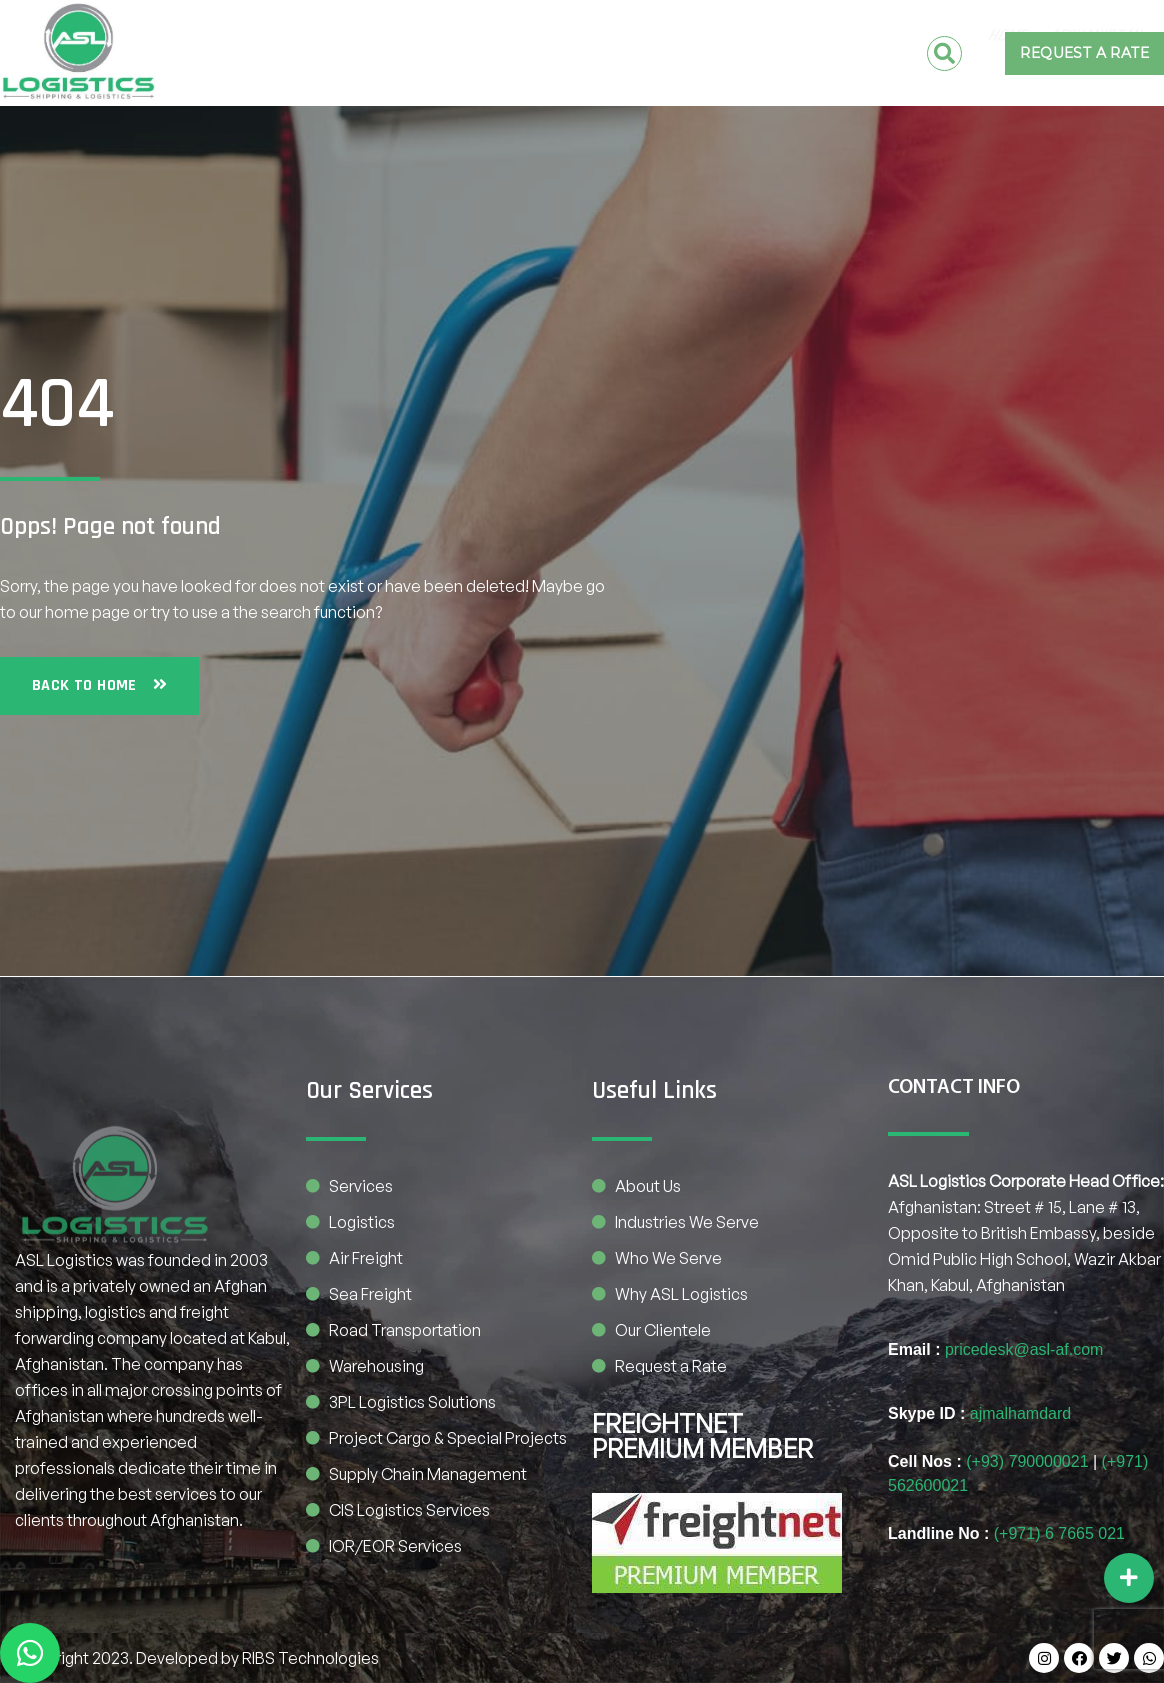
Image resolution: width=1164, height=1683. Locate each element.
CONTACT (846, 36)
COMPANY (637, 36)
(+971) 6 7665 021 (1059, 1533)
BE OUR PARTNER (829, 69)
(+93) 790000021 (1027, 1461)
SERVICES (748, 36)
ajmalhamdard (1020, 1413)
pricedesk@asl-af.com (1024, 1349)
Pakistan (526, 36)
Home (300, 36)
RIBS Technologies (310, 1658)
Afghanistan (400, 36)
